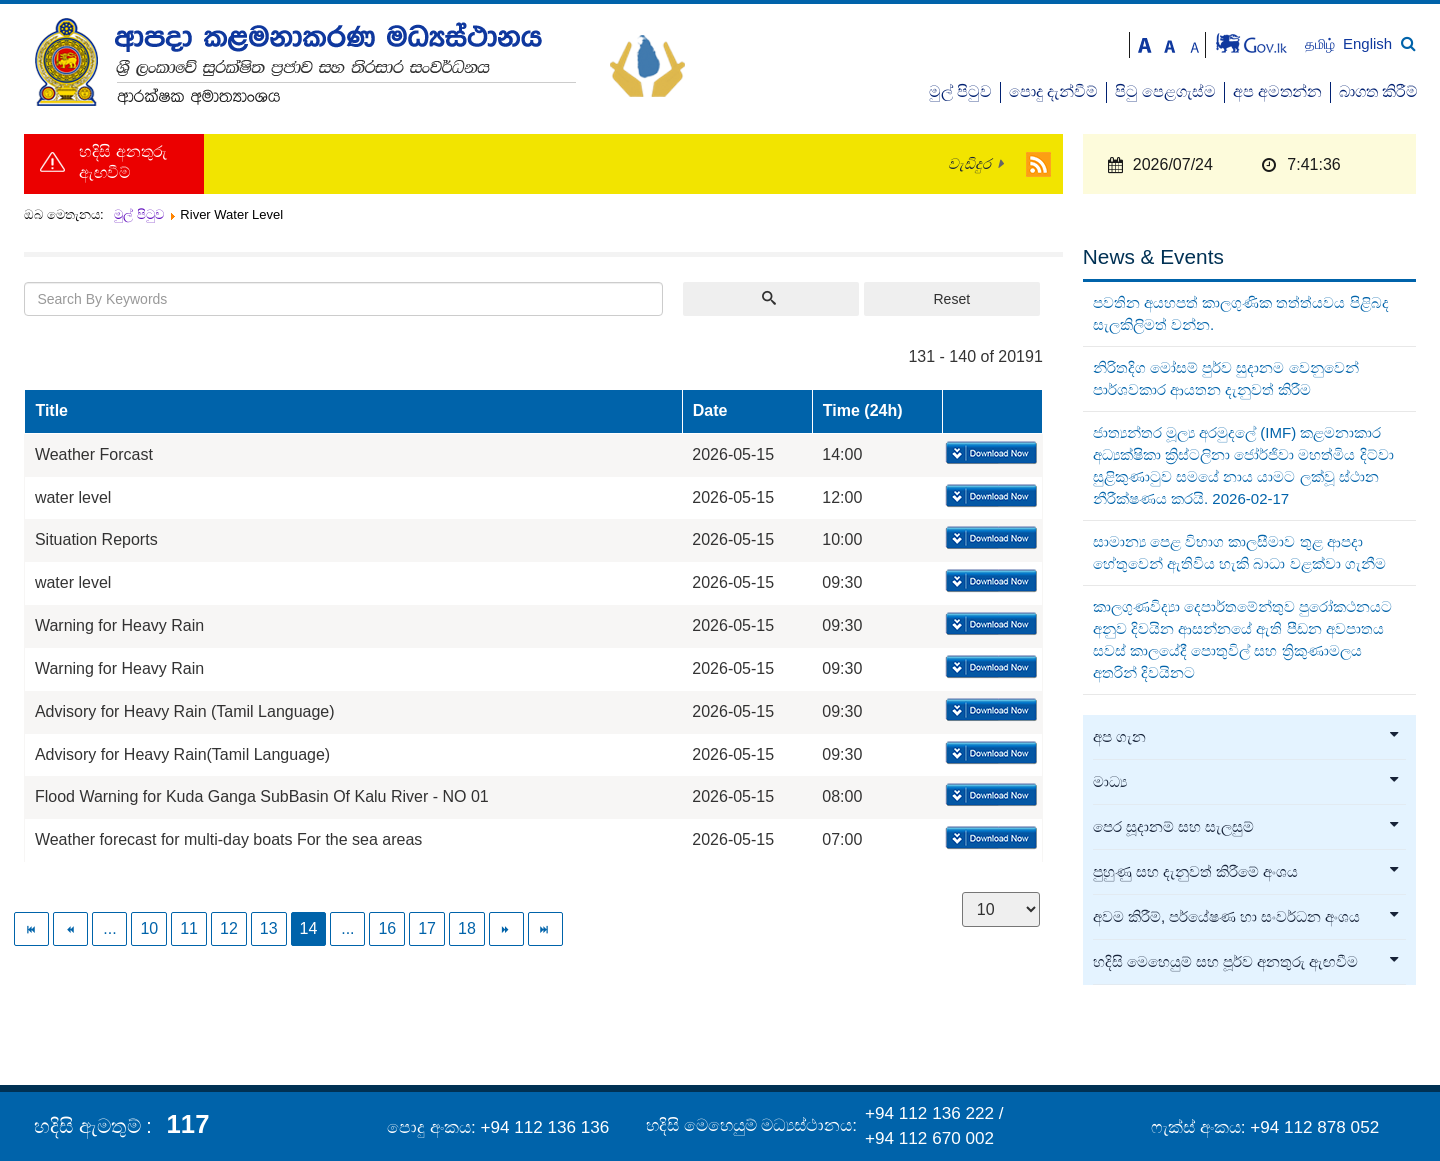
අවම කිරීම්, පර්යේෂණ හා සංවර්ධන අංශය (1247, 917)
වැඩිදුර (969, 164)
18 (467, 928)
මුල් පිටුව (960, 91)
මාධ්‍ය (1247, 782)
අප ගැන (1247, 737)
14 (309, 928)
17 (427, 928)
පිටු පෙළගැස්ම (1165, 91)
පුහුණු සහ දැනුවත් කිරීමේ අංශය (1247, 872)
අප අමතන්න (1277, 91)
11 (189, 928)
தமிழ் (1322, 44)
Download (989, 454)
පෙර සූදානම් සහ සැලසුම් (1247, 827)
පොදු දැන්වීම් (1053, 91)
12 (229, 928)
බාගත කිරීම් (1378, 91)
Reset (951, 299)
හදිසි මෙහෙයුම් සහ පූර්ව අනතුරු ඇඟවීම (1247, 962)
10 (149, 928)
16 (387, 928)
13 (269, 928)
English (1367, 43)
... (109, 928)
